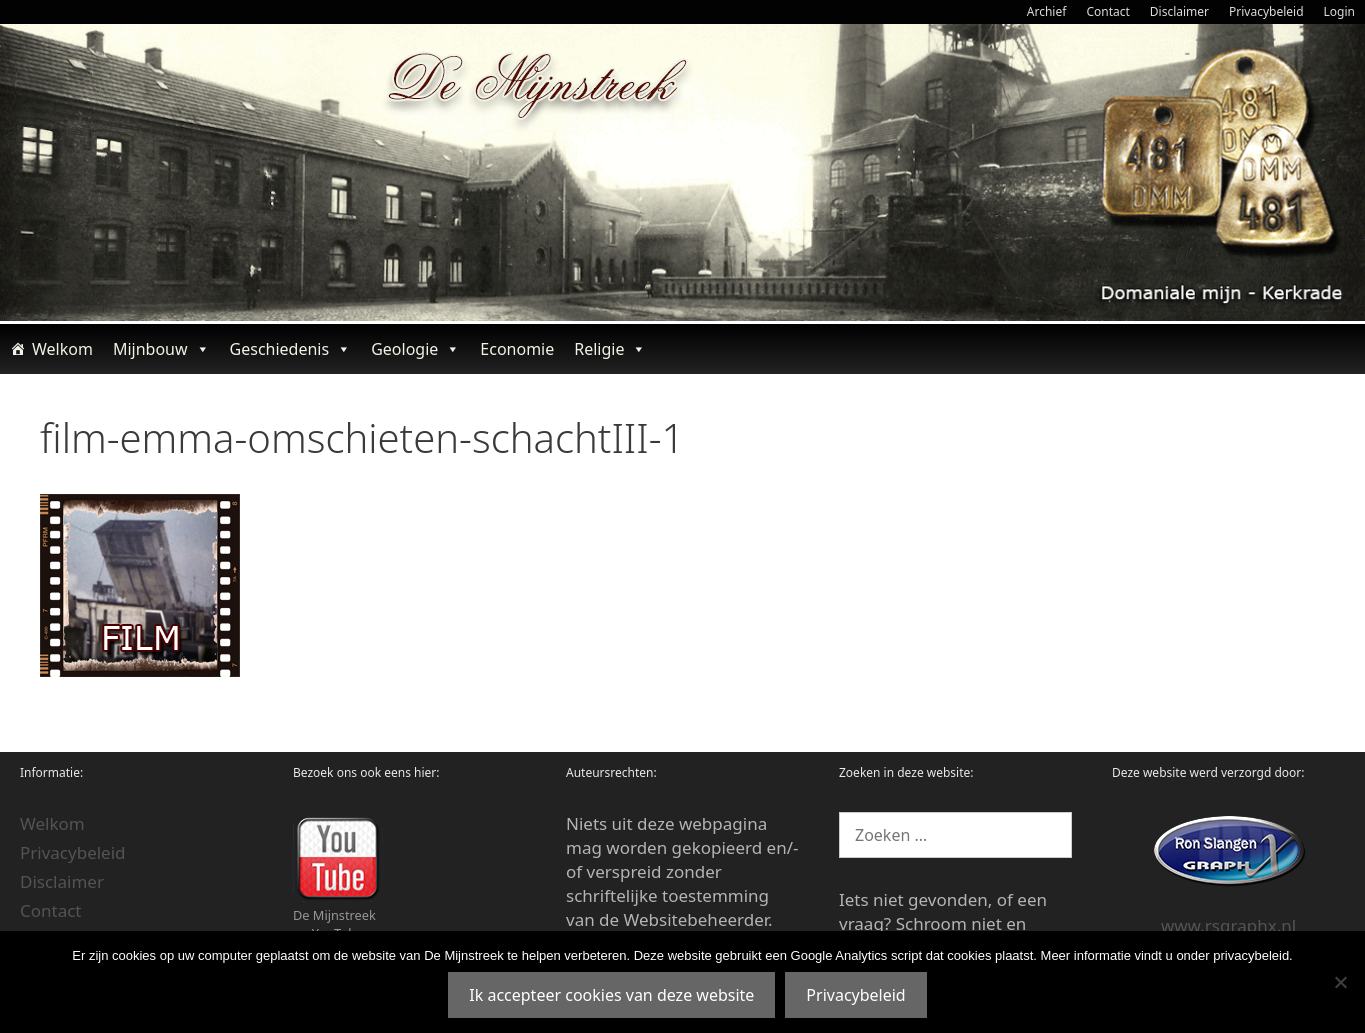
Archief (1047, 11)
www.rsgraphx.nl (1228, 925)
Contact (1107, 11)
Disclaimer (1179, 11)
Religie (610, 349)
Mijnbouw (161, 349)
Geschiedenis (291, 349)
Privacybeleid (1266, 11)
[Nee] (1340, 982)
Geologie (415, 349)
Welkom (62, 349)
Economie (517, 349)
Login (1339, 11)
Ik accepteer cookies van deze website (611, 995)
